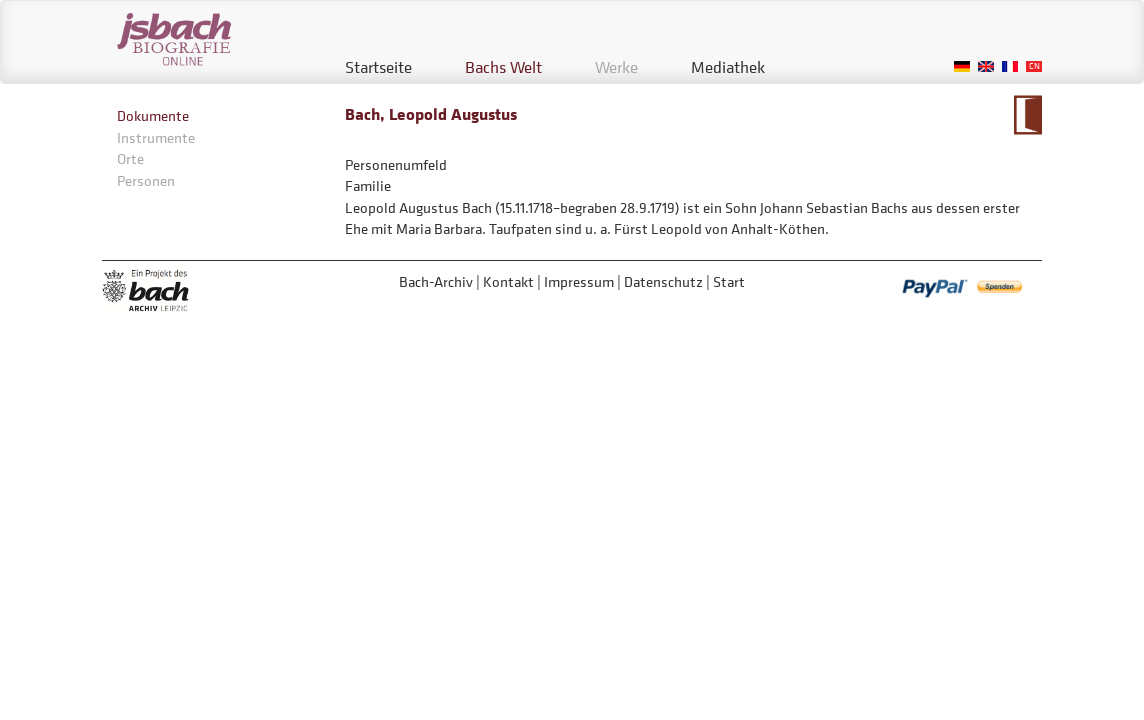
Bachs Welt (503, 67)
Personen (146, 180)
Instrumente (156, 137)
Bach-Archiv (436, 281)
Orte (130, 158)
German (962, 66)
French (1010, 66)
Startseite (378, 67)
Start (729, 281)
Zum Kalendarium (1027, 115)
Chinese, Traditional (1034, 66)
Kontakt (508, 281)
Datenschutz (663, 281)
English (986, 66)
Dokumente (153, 115)
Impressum (579, 281)
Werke (616, 67)
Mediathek (728, 67)
